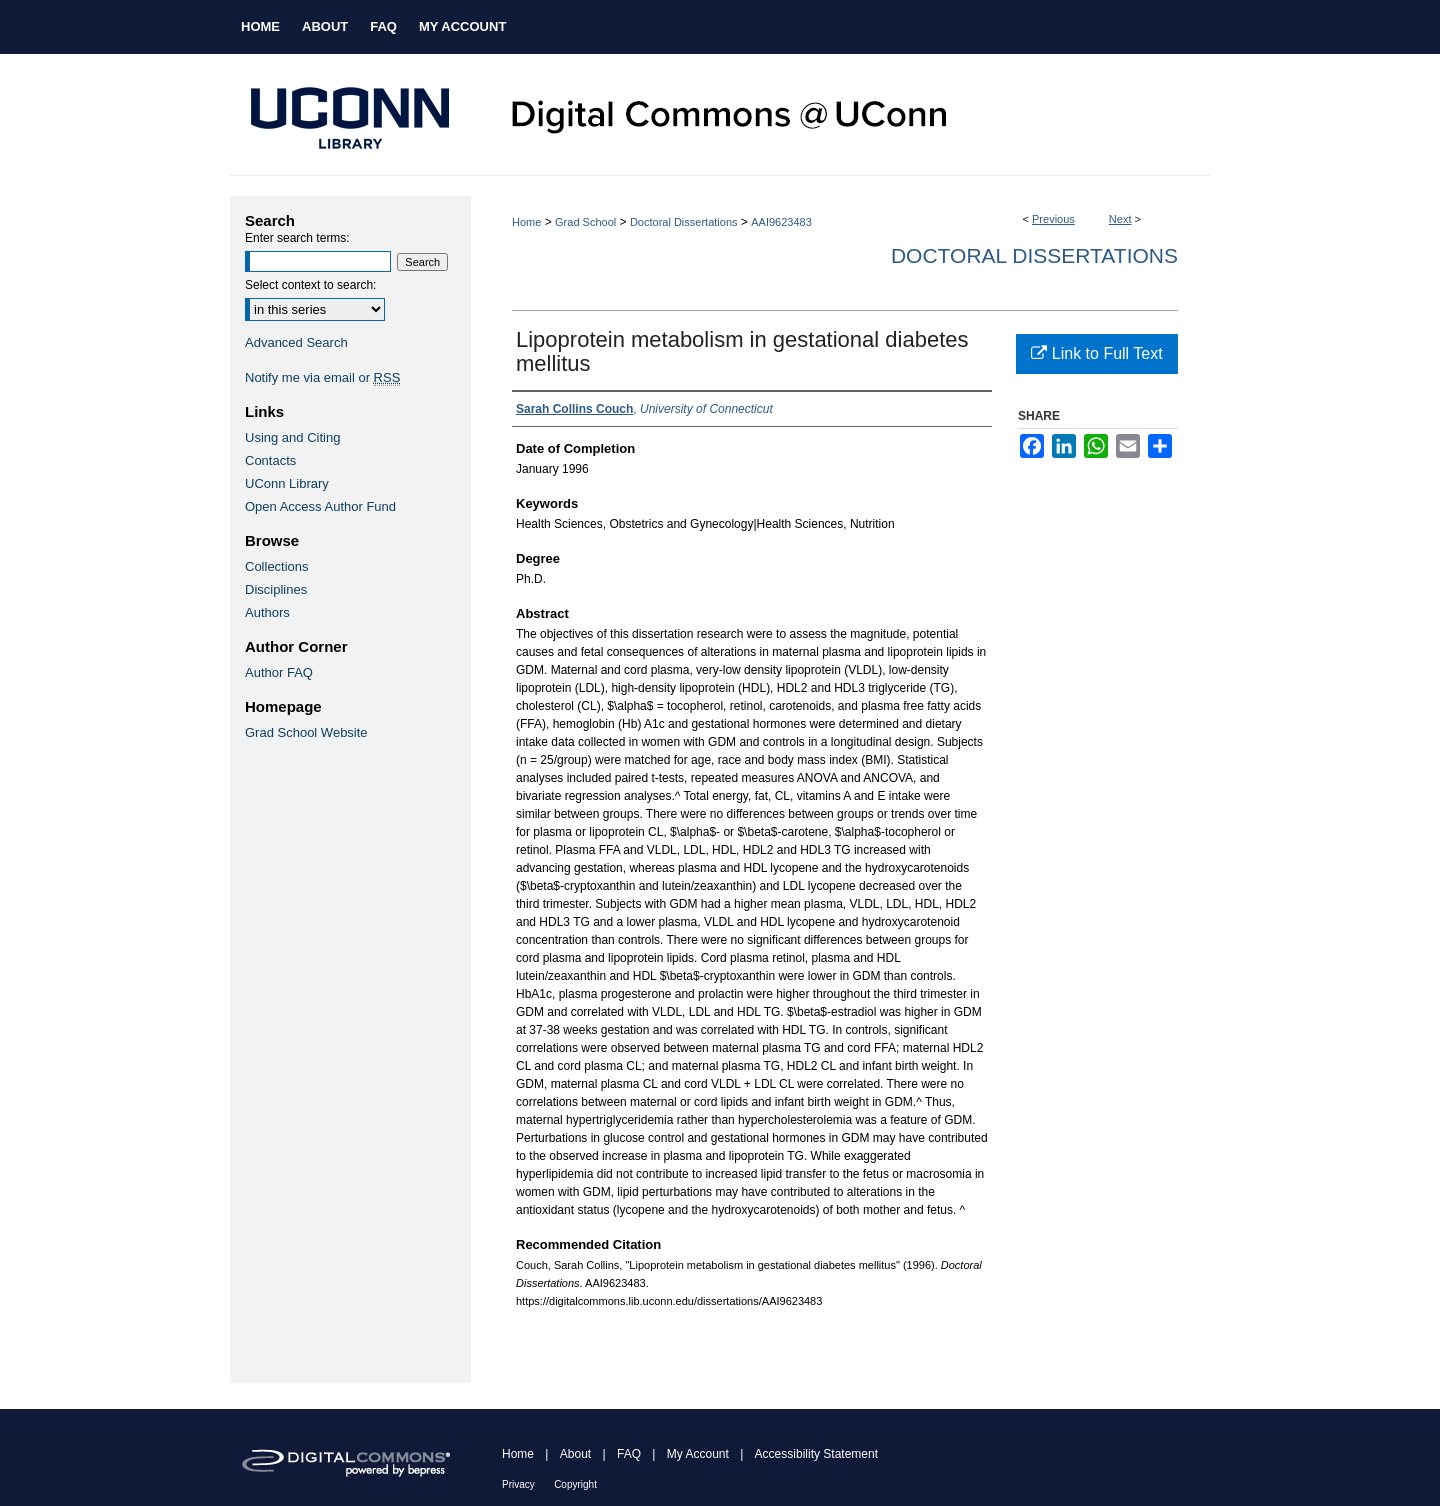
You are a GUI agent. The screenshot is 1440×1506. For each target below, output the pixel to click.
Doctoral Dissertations (684, 222)
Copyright (575, 1484)
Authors (267, 612)
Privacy (518, 1484)
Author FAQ (279, 672)
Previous (1053, 219)
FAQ (629, 1454)
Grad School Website (306, 732)
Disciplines (276, 589)
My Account (698, 1454)
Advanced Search (296, 342)
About (575, 1454)
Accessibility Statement (816, 1454)
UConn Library (287, 483)
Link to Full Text (1096, 353)
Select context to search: (310, 285)
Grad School (585, 222)
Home (526, 222)
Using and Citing (292, 437)
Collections (277, 566)
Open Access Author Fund (320, 506)
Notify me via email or (322, 377)
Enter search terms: (297, 238)
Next (1120, 219)
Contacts (270, 460)
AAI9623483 (781, 222)
